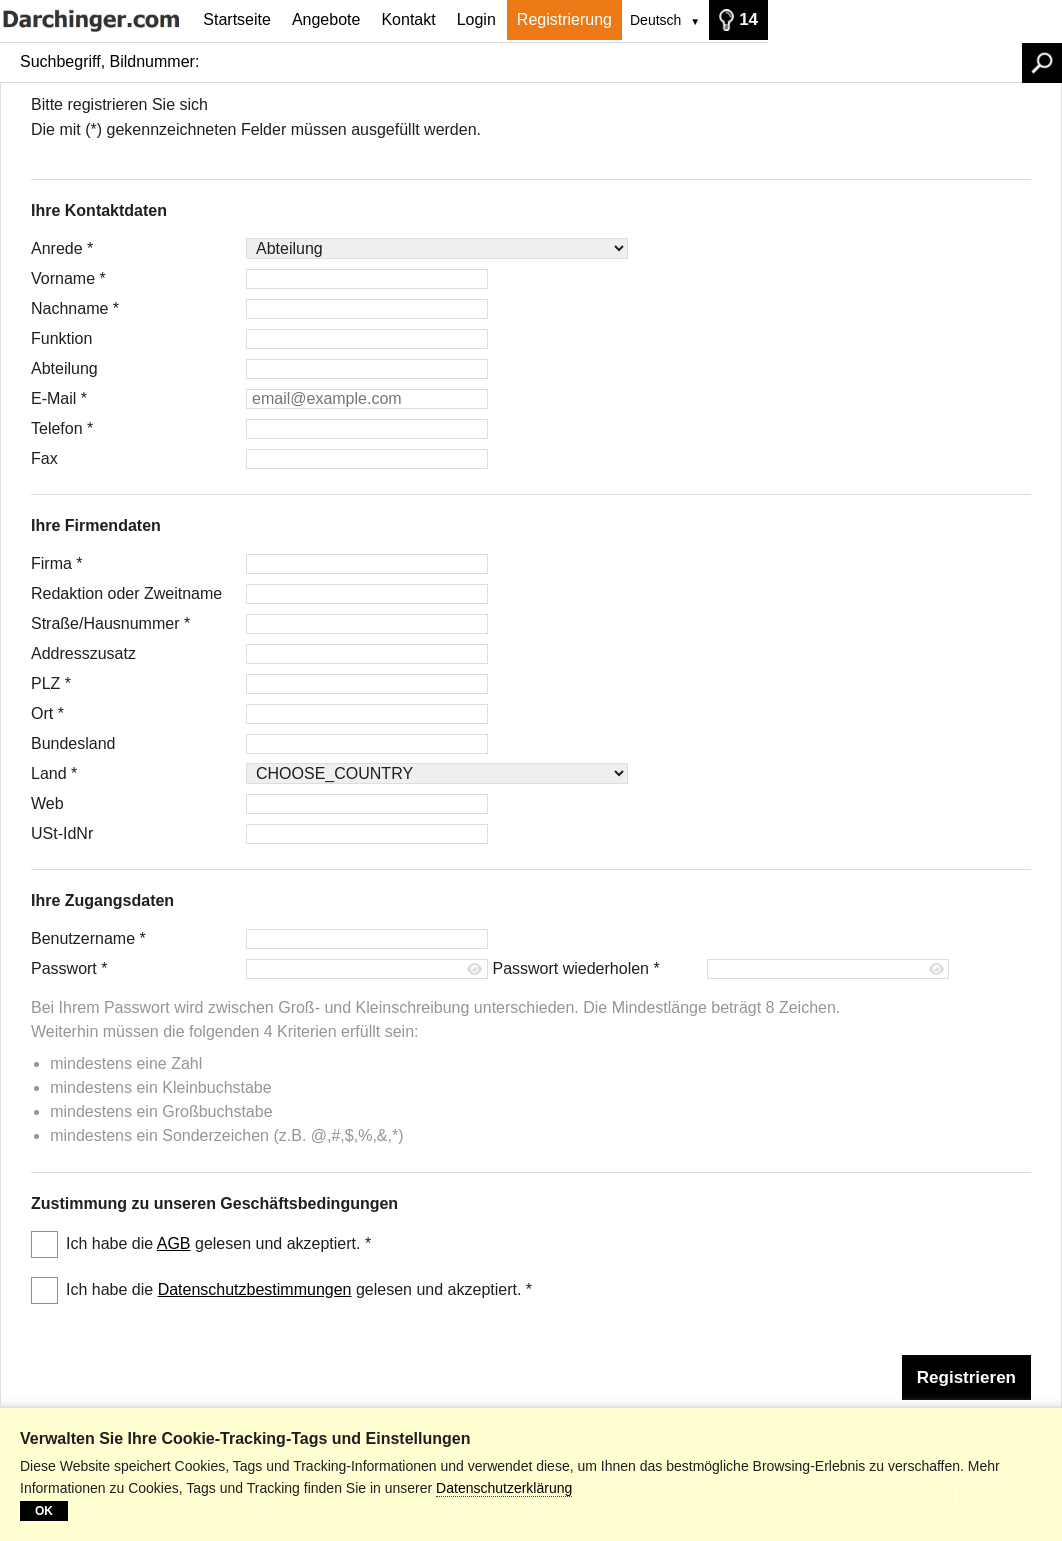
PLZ (51, 683)
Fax (44, 458)
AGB (174, 1243)
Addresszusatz (83, 653)
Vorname (68, 278)
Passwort (69, 968)
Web (47, 803)
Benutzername (88, 938)
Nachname (75, 308)
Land (54, 773)
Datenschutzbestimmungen (255, 1289)
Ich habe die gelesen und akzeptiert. (218, 1243)
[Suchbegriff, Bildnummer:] (615, 62)
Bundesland (73, 743)
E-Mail (59, 398)
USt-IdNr (62, 833)
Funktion (61, 338)
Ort (47, 713)
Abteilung (64, 368)
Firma (57, 563)
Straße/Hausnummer (110, 623)
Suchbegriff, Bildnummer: (109, 61)
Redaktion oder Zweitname (126, 593)
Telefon (62, 428)
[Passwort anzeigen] (475, 969)
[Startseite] (96, 19)
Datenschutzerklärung (504, 1488)
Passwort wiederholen (575, 968)
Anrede (62, 248)
